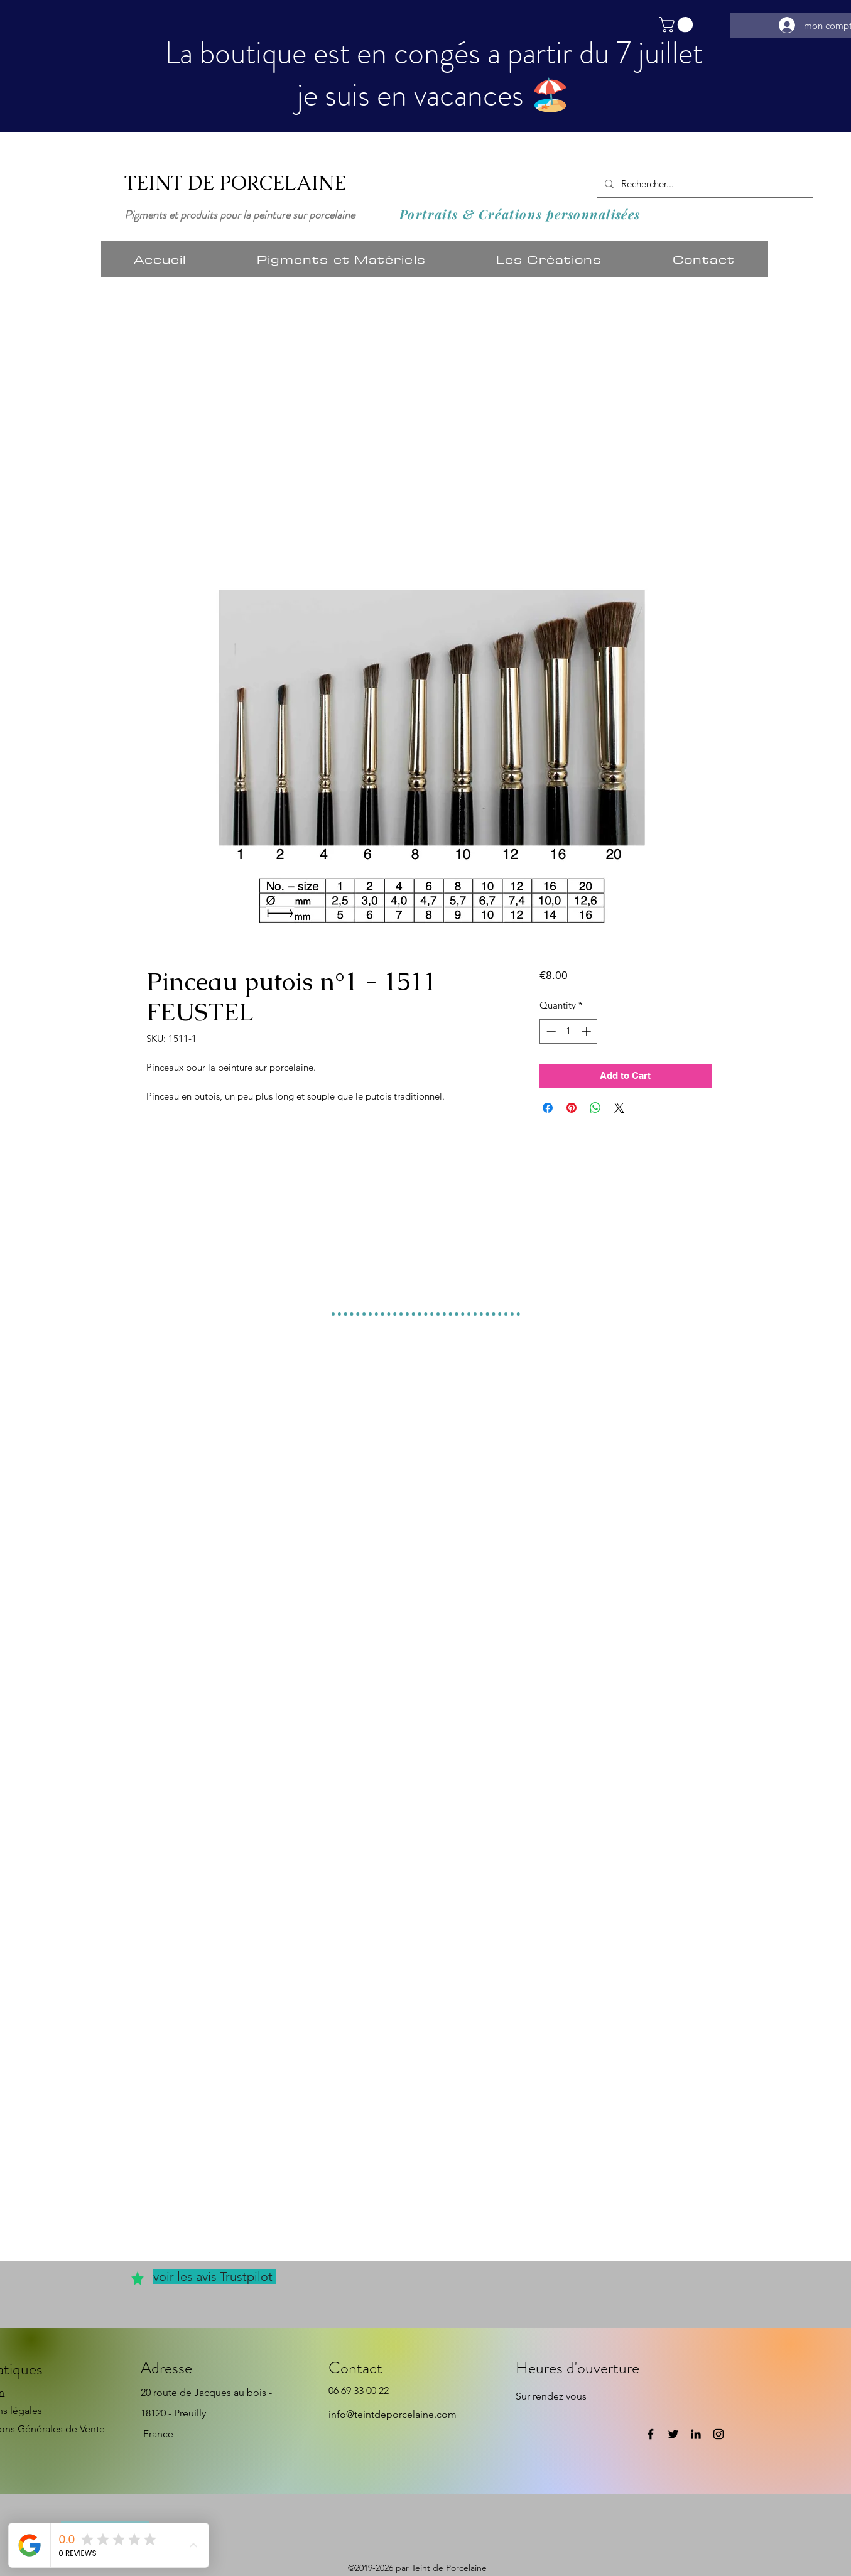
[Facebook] (651, 2434)
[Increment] (587, 1031)
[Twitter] (673, 2434)
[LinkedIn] (696, 2434)
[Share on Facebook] (547, 1107)
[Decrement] (549, 1031)
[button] (678, 24)
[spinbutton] (568, 1031)
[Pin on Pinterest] (571, 1107)
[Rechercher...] (703, 183)
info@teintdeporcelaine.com (392, 2414)
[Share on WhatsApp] (595, 1107)
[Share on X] (619, 1107)
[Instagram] (718, 2434)
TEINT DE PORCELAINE (235, 182)
